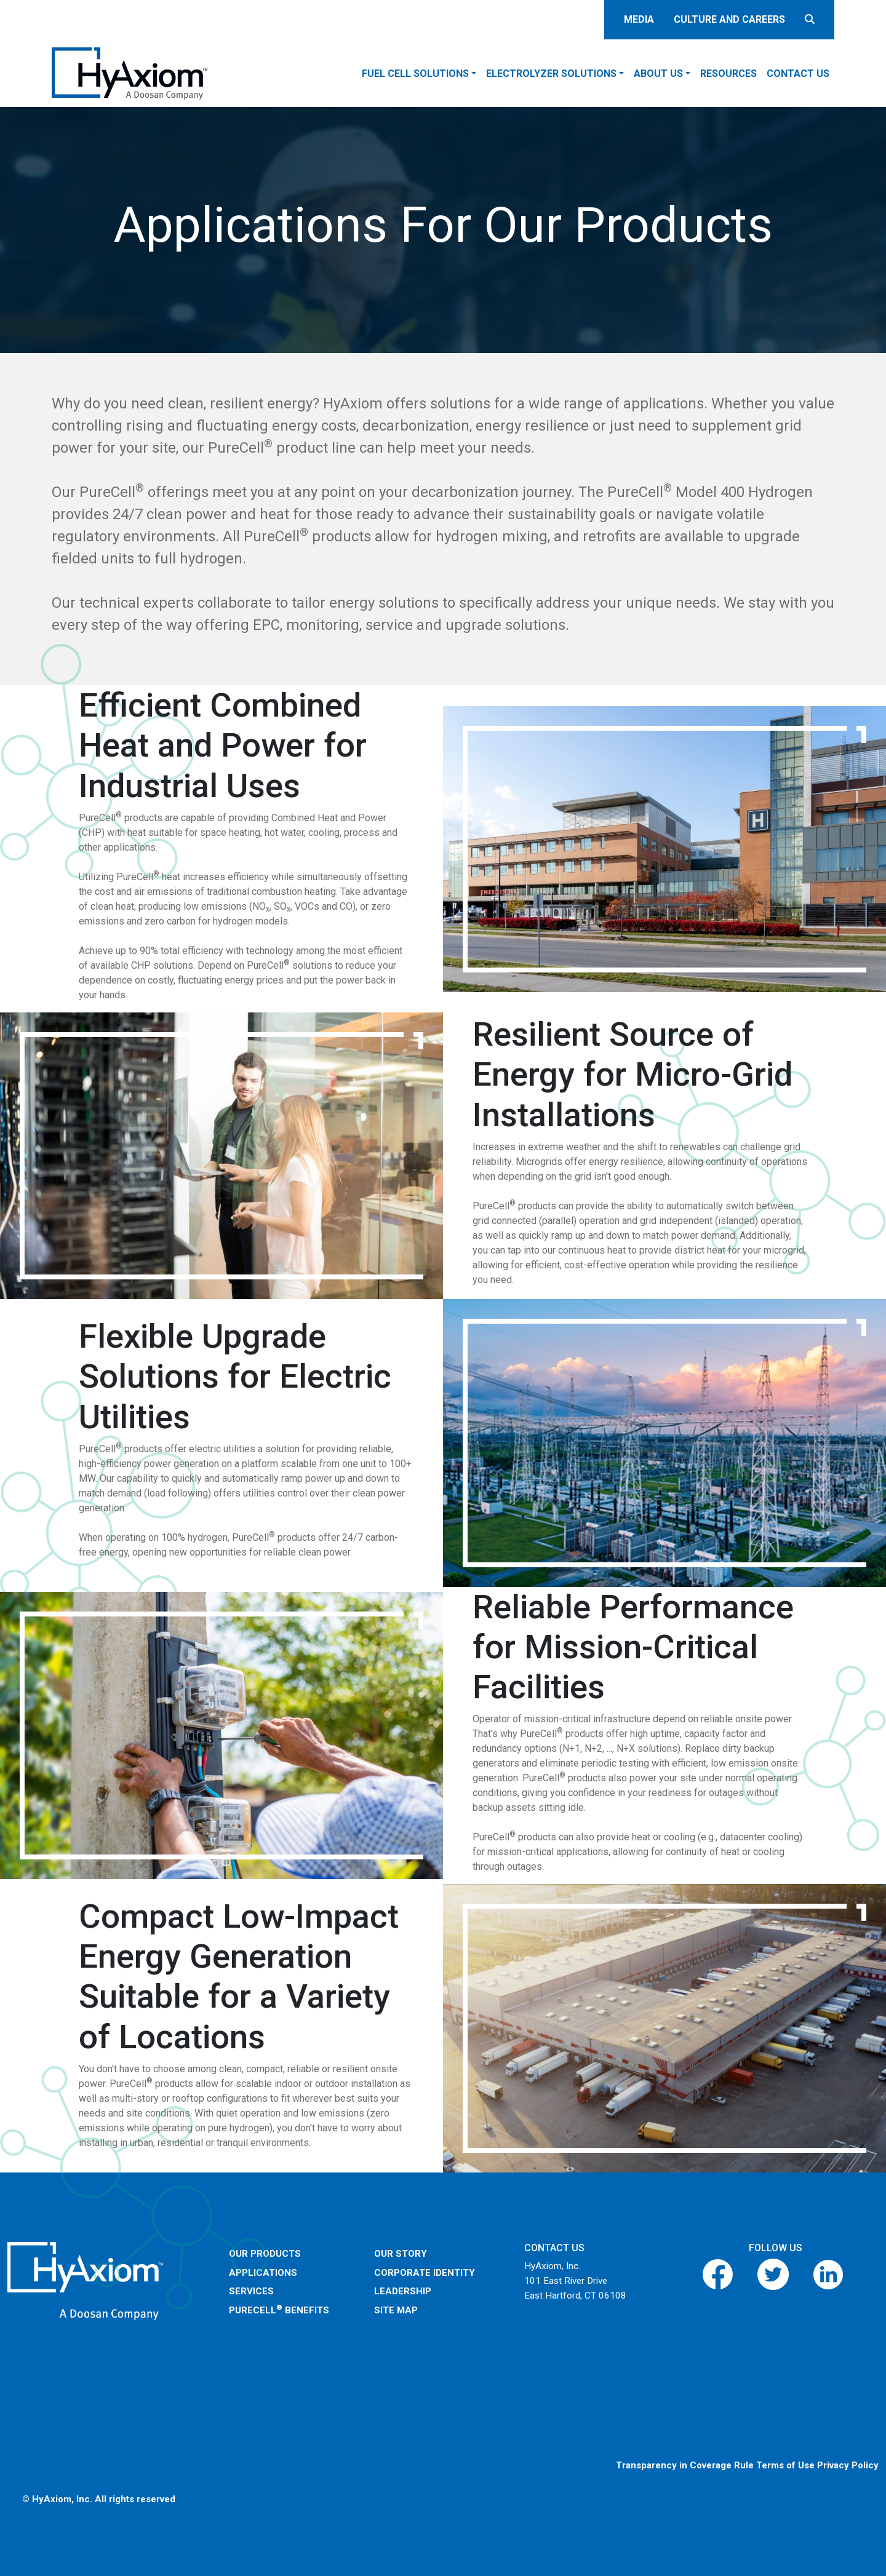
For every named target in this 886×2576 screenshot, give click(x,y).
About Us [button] (658, 73)
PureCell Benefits (279, 2310)
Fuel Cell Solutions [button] (415, 73)
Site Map (396, 2310)
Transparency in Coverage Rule (685, 2465)
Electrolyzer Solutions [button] (551, 73)
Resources (728, 73)
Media (639, 19)
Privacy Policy (848, 2465)
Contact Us (798, 73)
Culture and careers (729, 19)
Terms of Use (785, 2465)
